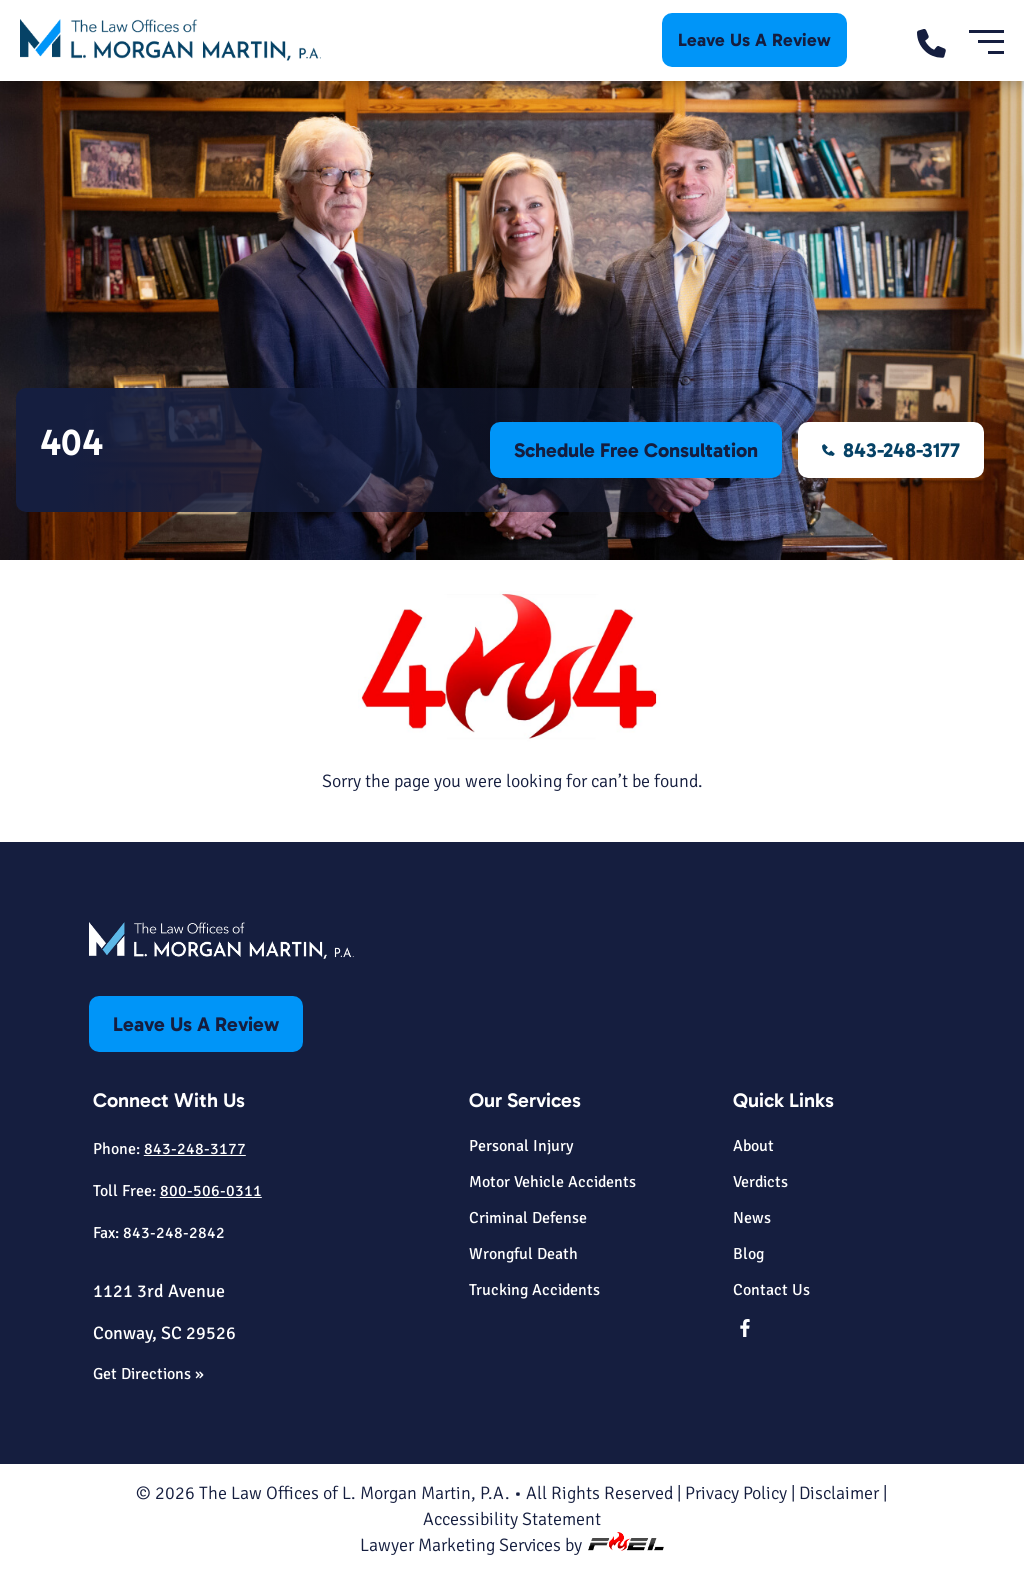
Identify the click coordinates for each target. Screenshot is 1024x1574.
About (753, 1146)
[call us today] (941, 40)
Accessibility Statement (512, 1519)
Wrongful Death (523, 1254)
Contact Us (771, 1290)
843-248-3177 (891, 450)
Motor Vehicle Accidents (552, 1182)
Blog (748, 1254)
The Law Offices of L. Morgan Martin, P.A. (354, 1493)
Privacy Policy (736, 1493)
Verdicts (760, 1182)
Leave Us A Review (754, 40)
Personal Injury (521, 1146)
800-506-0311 (211, 1191)
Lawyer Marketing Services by (512, 1545)
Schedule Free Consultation (636, 450)
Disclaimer (839, 1493)
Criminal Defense (528, 1218)
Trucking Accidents (534, 1290)
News (752, 1218)
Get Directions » (148, 1374)
